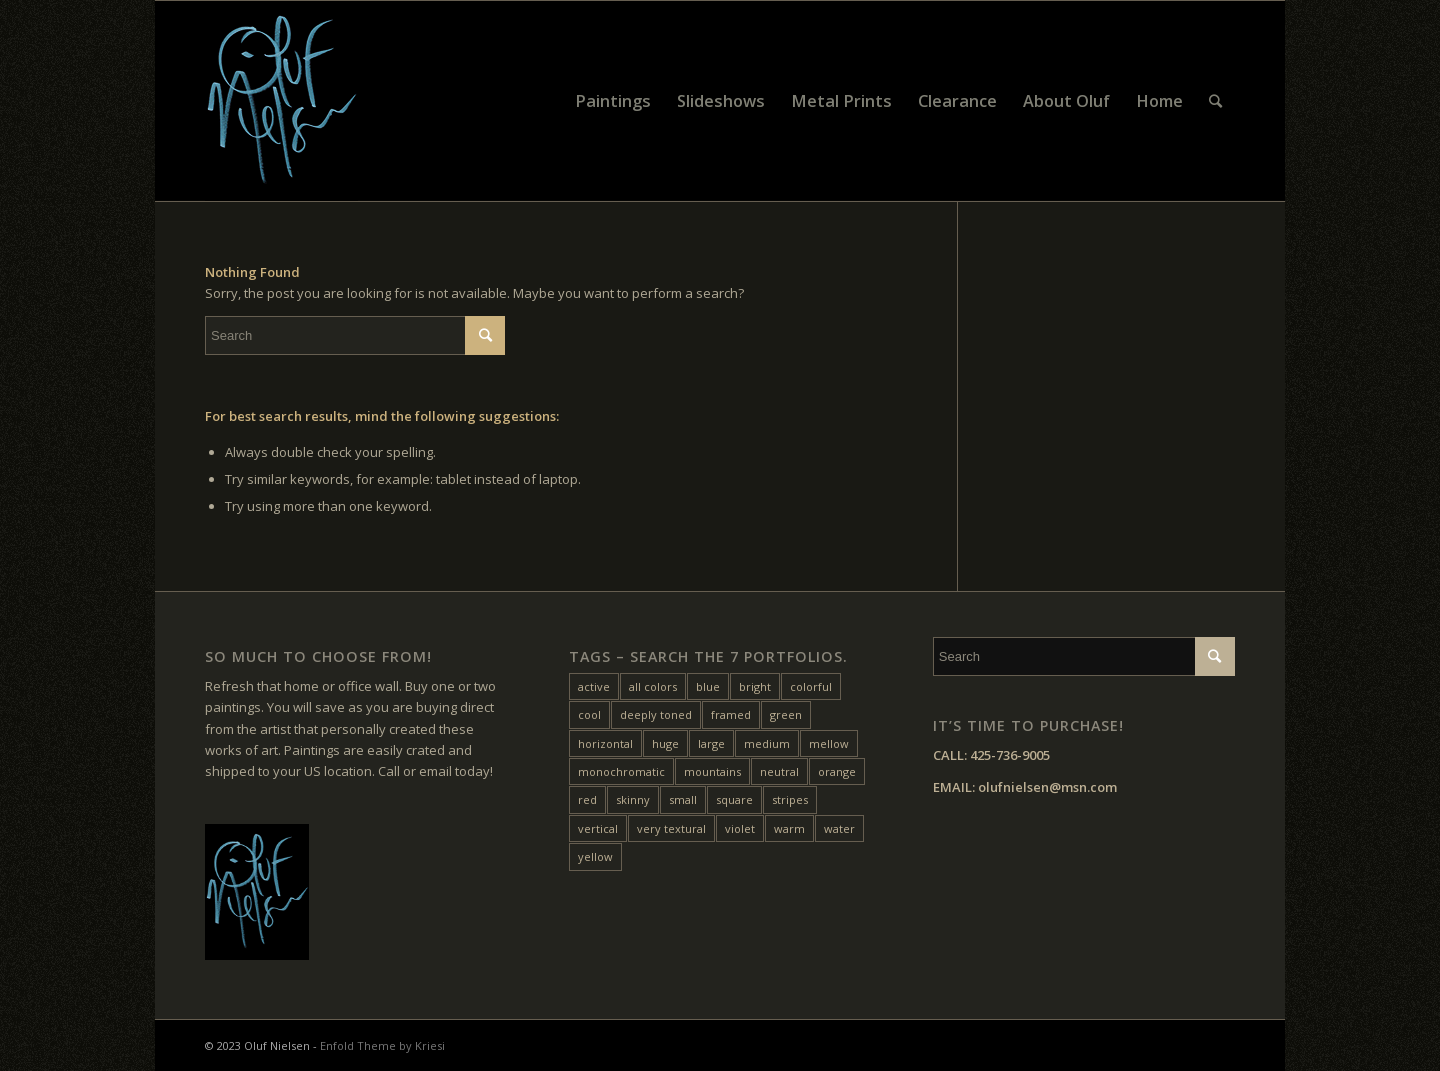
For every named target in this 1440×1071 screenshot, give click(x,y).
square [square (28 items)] (734, 799)
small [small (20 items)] (683, 799)
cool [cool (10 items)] (589, 714)
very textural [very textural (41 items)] (671, 828)
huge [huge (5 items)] (665, 743)
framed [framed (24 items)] (731, 714)
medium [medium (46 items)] (767, 743)
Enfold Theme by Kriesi (382, 1045)
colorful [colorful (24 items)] (811, 686)
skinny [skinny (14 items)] (633, 799)
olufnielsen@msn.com (1047, 787)
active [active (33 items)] (594, 686)
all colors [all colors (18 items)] (653, 686)
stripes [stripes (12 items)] (790, 799)
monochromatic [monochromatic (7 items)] (621, 771)
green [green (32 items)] (786, 714)
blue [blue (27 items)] (708, 686)
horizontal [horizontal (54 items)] (605, 743)
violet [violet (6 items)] (740, 828)
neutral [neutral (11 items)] (779, 771)
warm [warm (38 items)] (789, 828)
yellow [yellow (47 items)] (595, 856)
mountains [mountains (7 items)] (712, 771)
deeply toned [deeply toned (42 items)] (656, 714)
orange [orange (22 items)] (837, 771)
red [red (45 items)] (587, 799)
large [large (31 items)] (711, 743)
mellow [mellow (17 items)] (829, 743)
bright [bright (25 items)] (755, 686)
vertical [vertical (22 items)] (598, 828)
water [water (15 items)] (839, 828)
